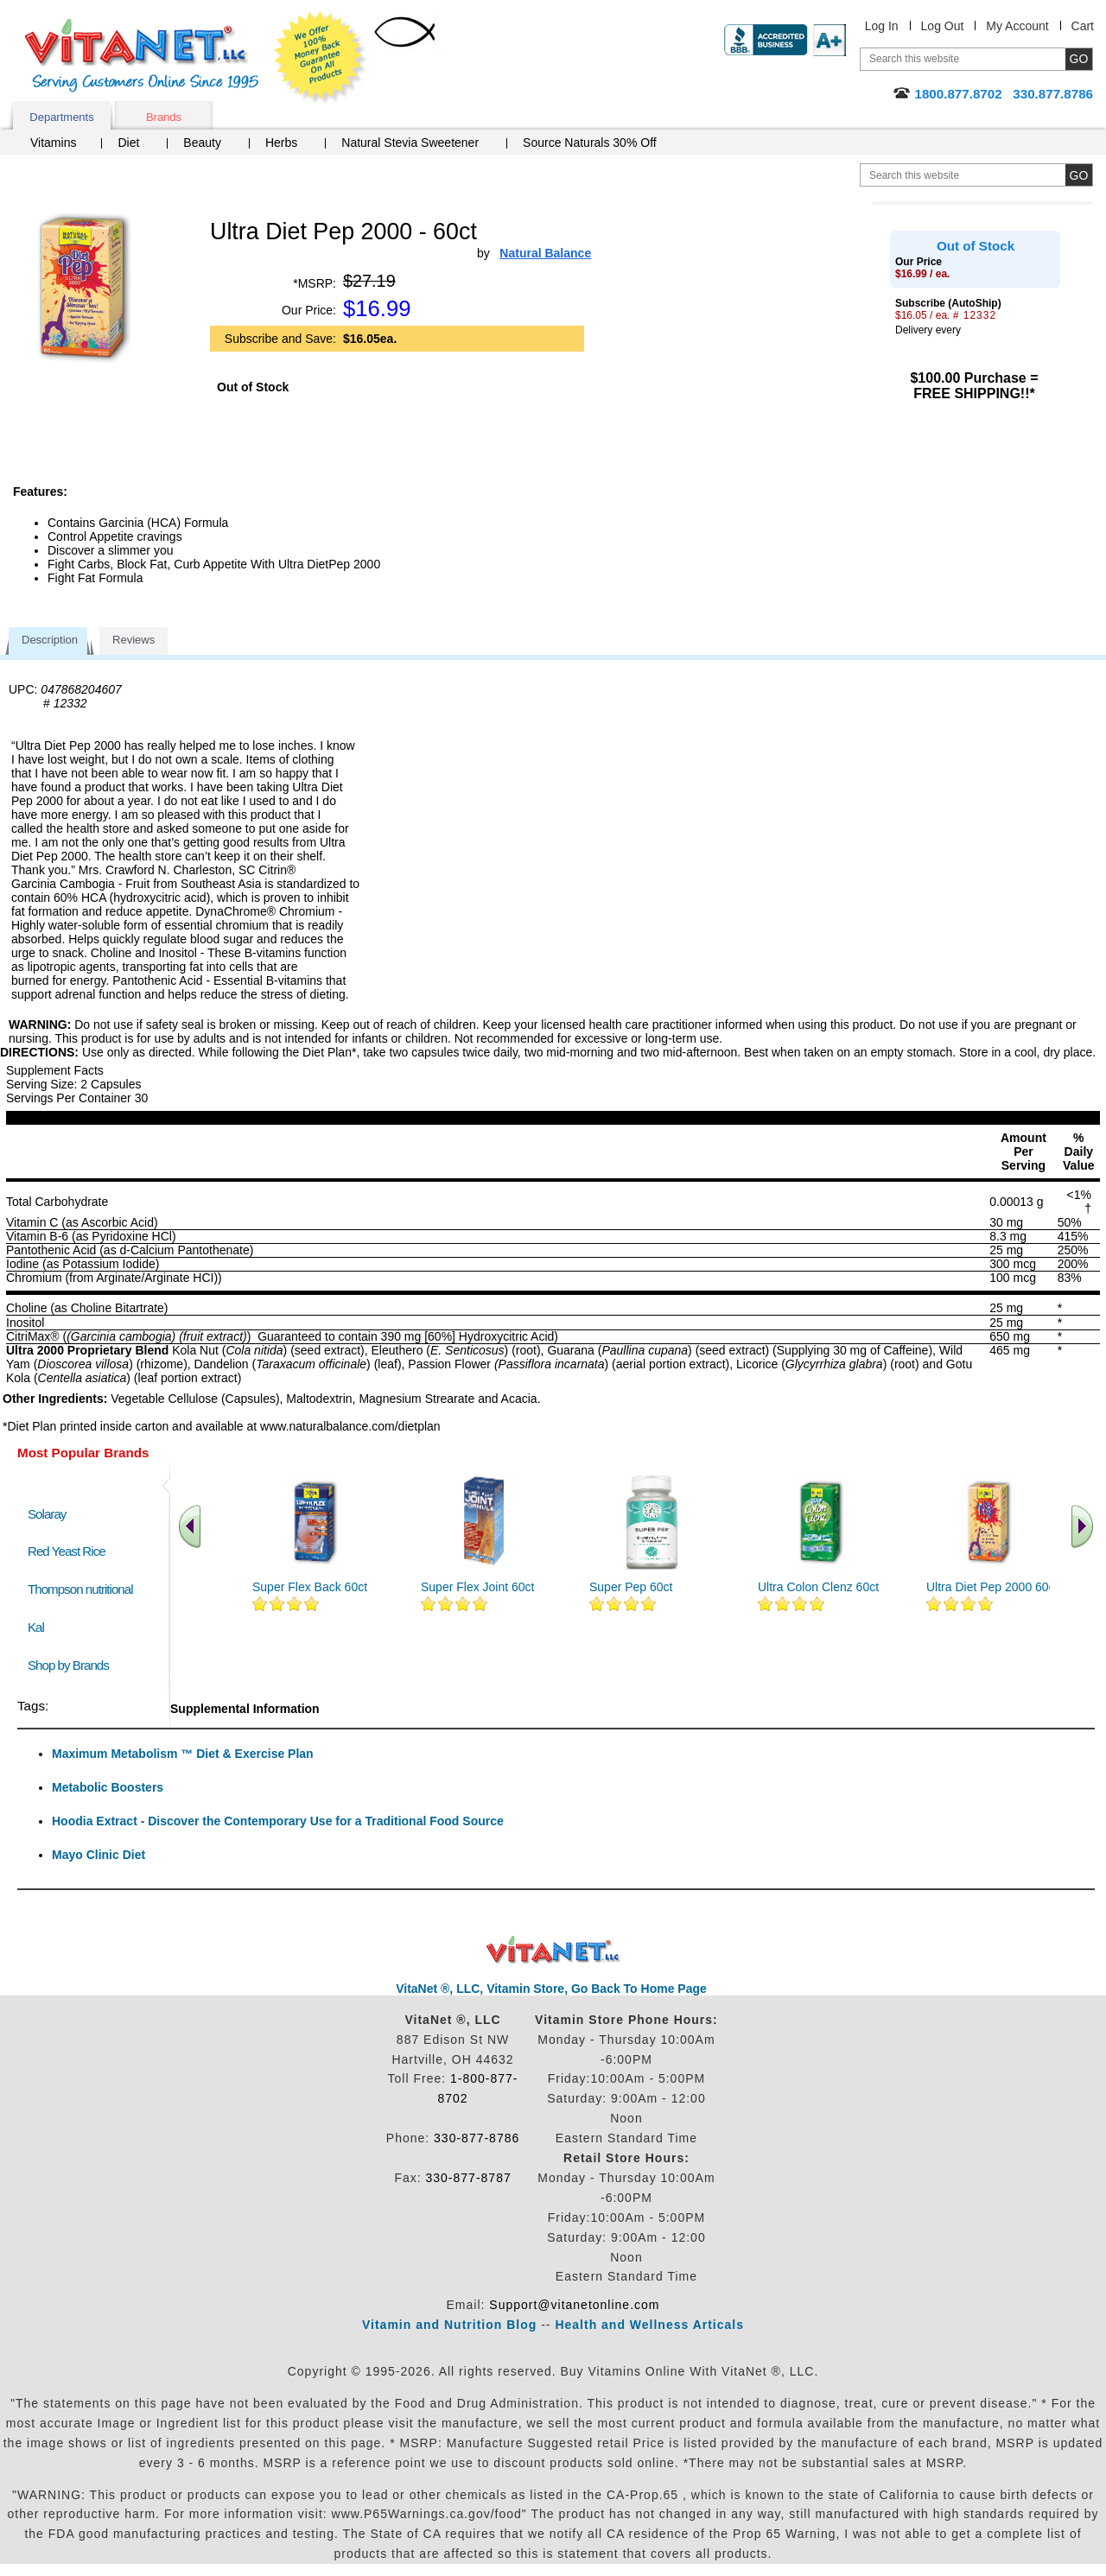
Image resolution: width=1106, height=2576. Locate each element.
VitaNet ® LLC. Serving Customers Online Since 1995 (141, 55)
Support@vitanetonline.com (574, 2305)
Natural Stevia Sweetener (410, 142)
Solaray (47, 1514)
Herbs (281, 142)
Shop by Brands (72, 1665)
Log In (882, 26)
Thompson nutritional (80, 1589)
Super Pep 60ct (631, 1587)
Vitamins (53, 142)
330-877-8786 (476, 2138)
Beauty (202, 142)
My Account (1017, 26)
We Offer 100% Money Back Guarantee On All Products (320, 57)
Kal (36, 1627)
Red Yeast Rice (66, 1551)
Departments (61, 117)
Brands (163, 117)
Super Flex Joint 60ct (478, 1587)
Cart (1082, 26)
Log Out (942, 26)
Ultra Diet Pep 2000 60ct (992, 1587)
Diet (128, 142)
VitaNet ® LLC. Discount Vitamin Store (553, 1950)
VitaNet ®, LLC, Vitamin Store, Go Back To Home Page (551, 1988)
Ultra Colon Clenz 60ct (818, 1587)
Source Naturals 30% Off (590, 142)
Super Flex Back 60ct (309, 1587)
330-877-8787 (469, 2178)
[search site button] (1078, 175)
